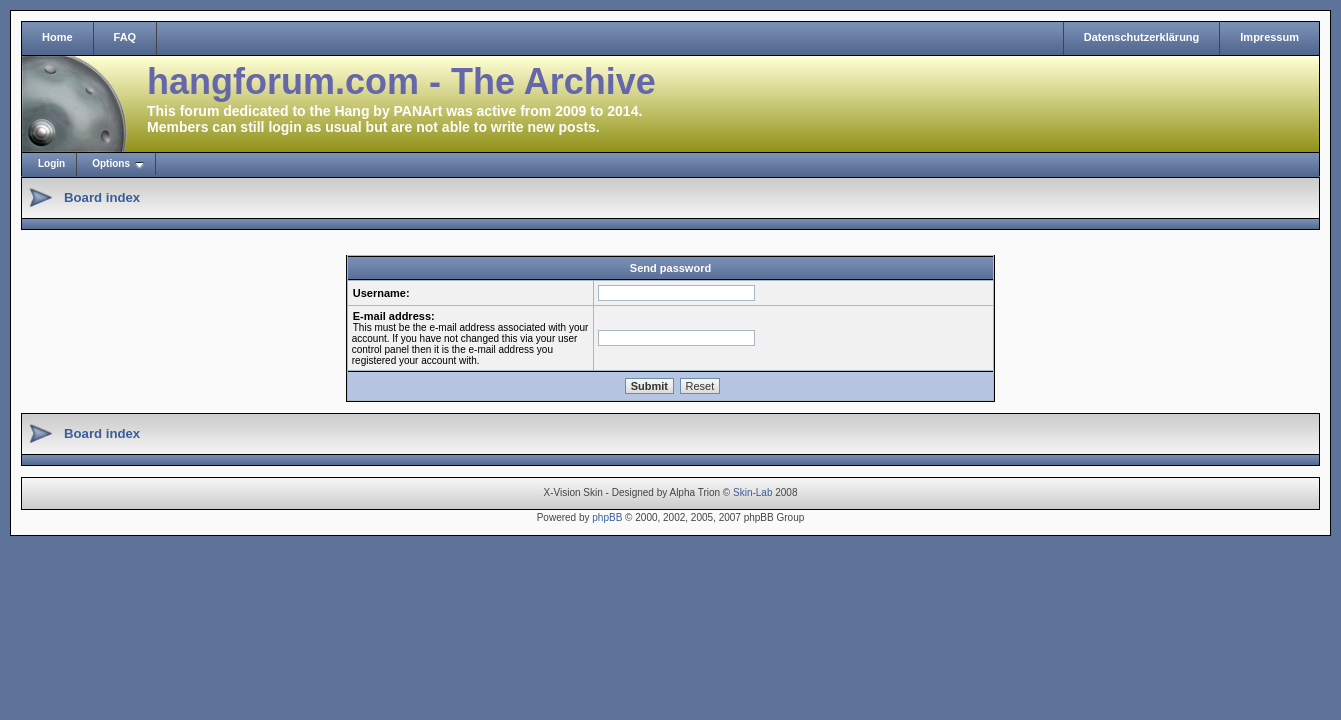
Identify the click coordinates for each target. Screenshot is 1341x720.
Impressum (1269, 37)
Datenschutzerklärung (1142, 37)
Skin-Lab (752, 492)
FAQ (125, 37)
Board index (102, 197)
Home (57, 37)
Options (111, 163)
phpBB (607, 517)
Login (51, 163)
